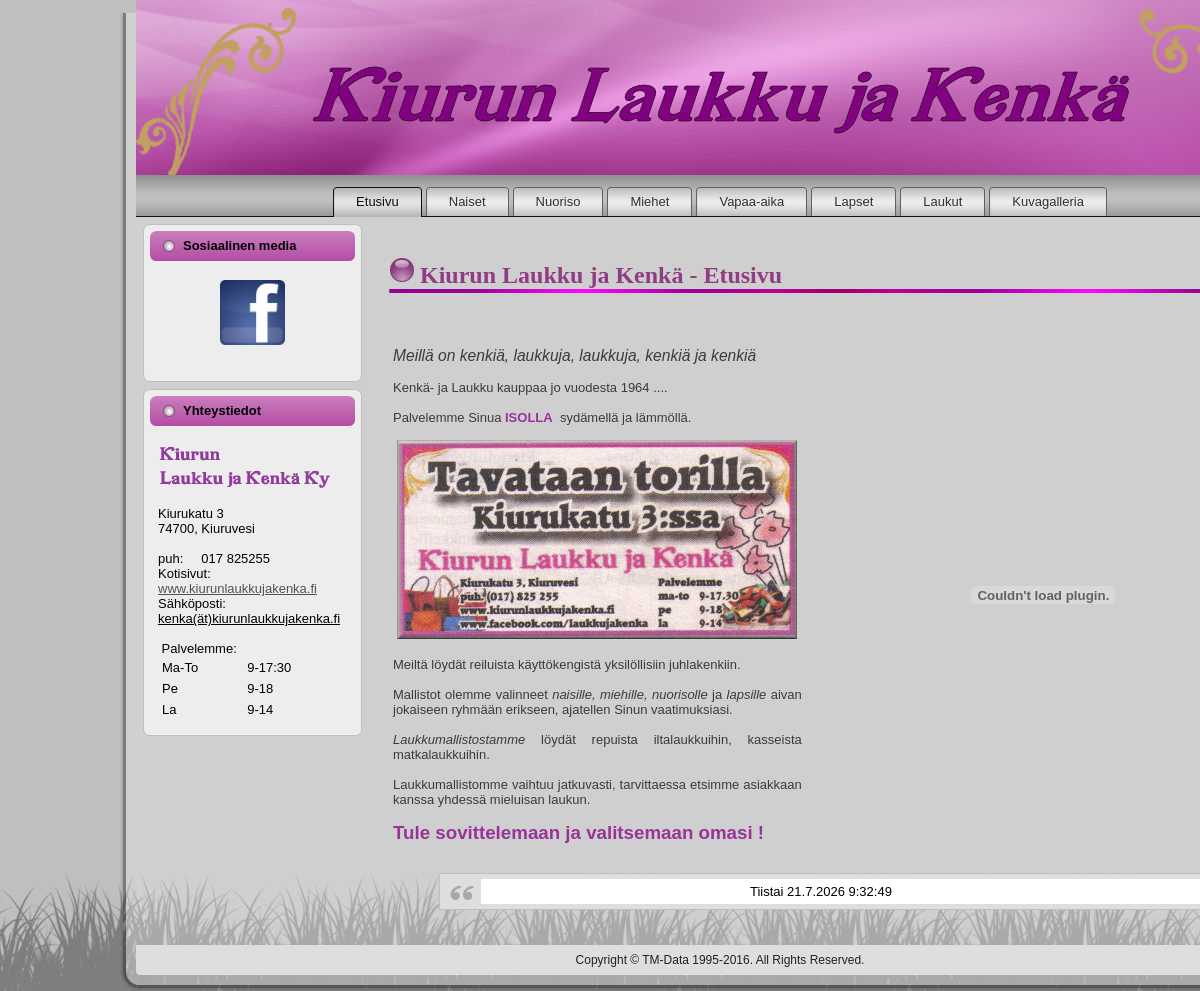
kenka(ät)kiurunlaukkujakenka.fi (249, 618)
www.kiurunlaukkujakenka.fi (237, 588)
